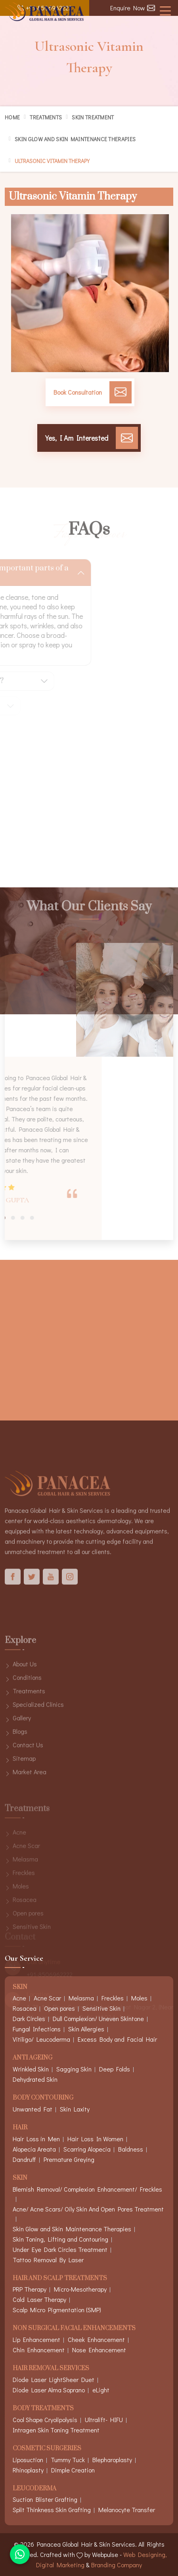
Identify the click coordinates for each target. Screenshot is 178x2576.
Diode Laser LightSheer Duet (53, 2379)
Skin (20, 2178)
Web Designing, (145, 2554)
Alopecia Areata (34, 2149)
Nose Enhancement (99, 2350)
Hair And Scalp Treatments (60, 2278)
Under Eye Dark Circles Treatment (60, 2249)
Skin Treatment (93, 117)
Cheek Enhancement (96, 2339)
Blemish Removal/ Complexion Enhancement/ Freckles (87, 2189)
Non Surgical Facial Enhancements (74, 2328)
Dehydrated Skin (35, 2079)
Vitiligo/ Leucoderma (41, 2039)
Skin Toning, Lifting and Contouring (60, 2239)
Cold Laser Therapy (39, 2299)
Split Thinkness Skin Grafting (52, 2509)
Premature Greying (69, 2159)
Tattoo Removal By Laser (48, 2259)
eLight (100, 2390)
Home (12, 117)
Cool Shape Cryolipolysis (45, 2419)
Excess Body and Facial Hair (117, 2039)
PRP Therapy (29, 2289)
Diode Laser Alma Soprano (49, 2390)
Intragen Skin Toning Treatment (56, 2430)
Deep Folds (114, 2069)
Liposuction (28, 2459)
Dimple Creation (73, 2470)
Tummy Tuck (68, 2459)
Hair (20, 2128)
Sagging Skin (74, 2069)
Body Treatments (43, 2408)
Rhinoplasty (28, 2470)
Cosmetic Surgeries (47, 2448)
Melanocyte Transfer (126, 2509)
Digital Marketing (60, 2565)
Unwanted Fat (32, 2109)
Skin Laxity (75, 2109)
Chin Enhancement (39, 2350)
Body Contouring (43, 2098)
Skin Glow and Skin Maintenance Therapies (75, 139)
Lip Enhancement (36, 2339)
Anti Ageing (32, 2058)
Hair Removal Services (51, 2368)
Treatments (46, 117)
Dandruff (24, 2159)
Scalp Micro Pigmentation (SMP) (57, 2309)
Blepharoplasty (112, 2459)
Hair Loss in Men (36, 2139)
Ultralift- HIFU (104, 2419)
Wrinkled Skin (31, 2069)
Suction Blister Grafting (45, 2499)
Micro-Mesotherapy (80, 2289)
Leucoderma (34, 2489)
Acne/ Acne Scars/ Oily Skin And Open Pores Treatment (88, 2209)
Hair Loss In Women (95, 2139)
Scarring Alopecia (87, 2149)
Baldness (130, 2149)
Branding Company (116, 2565)
